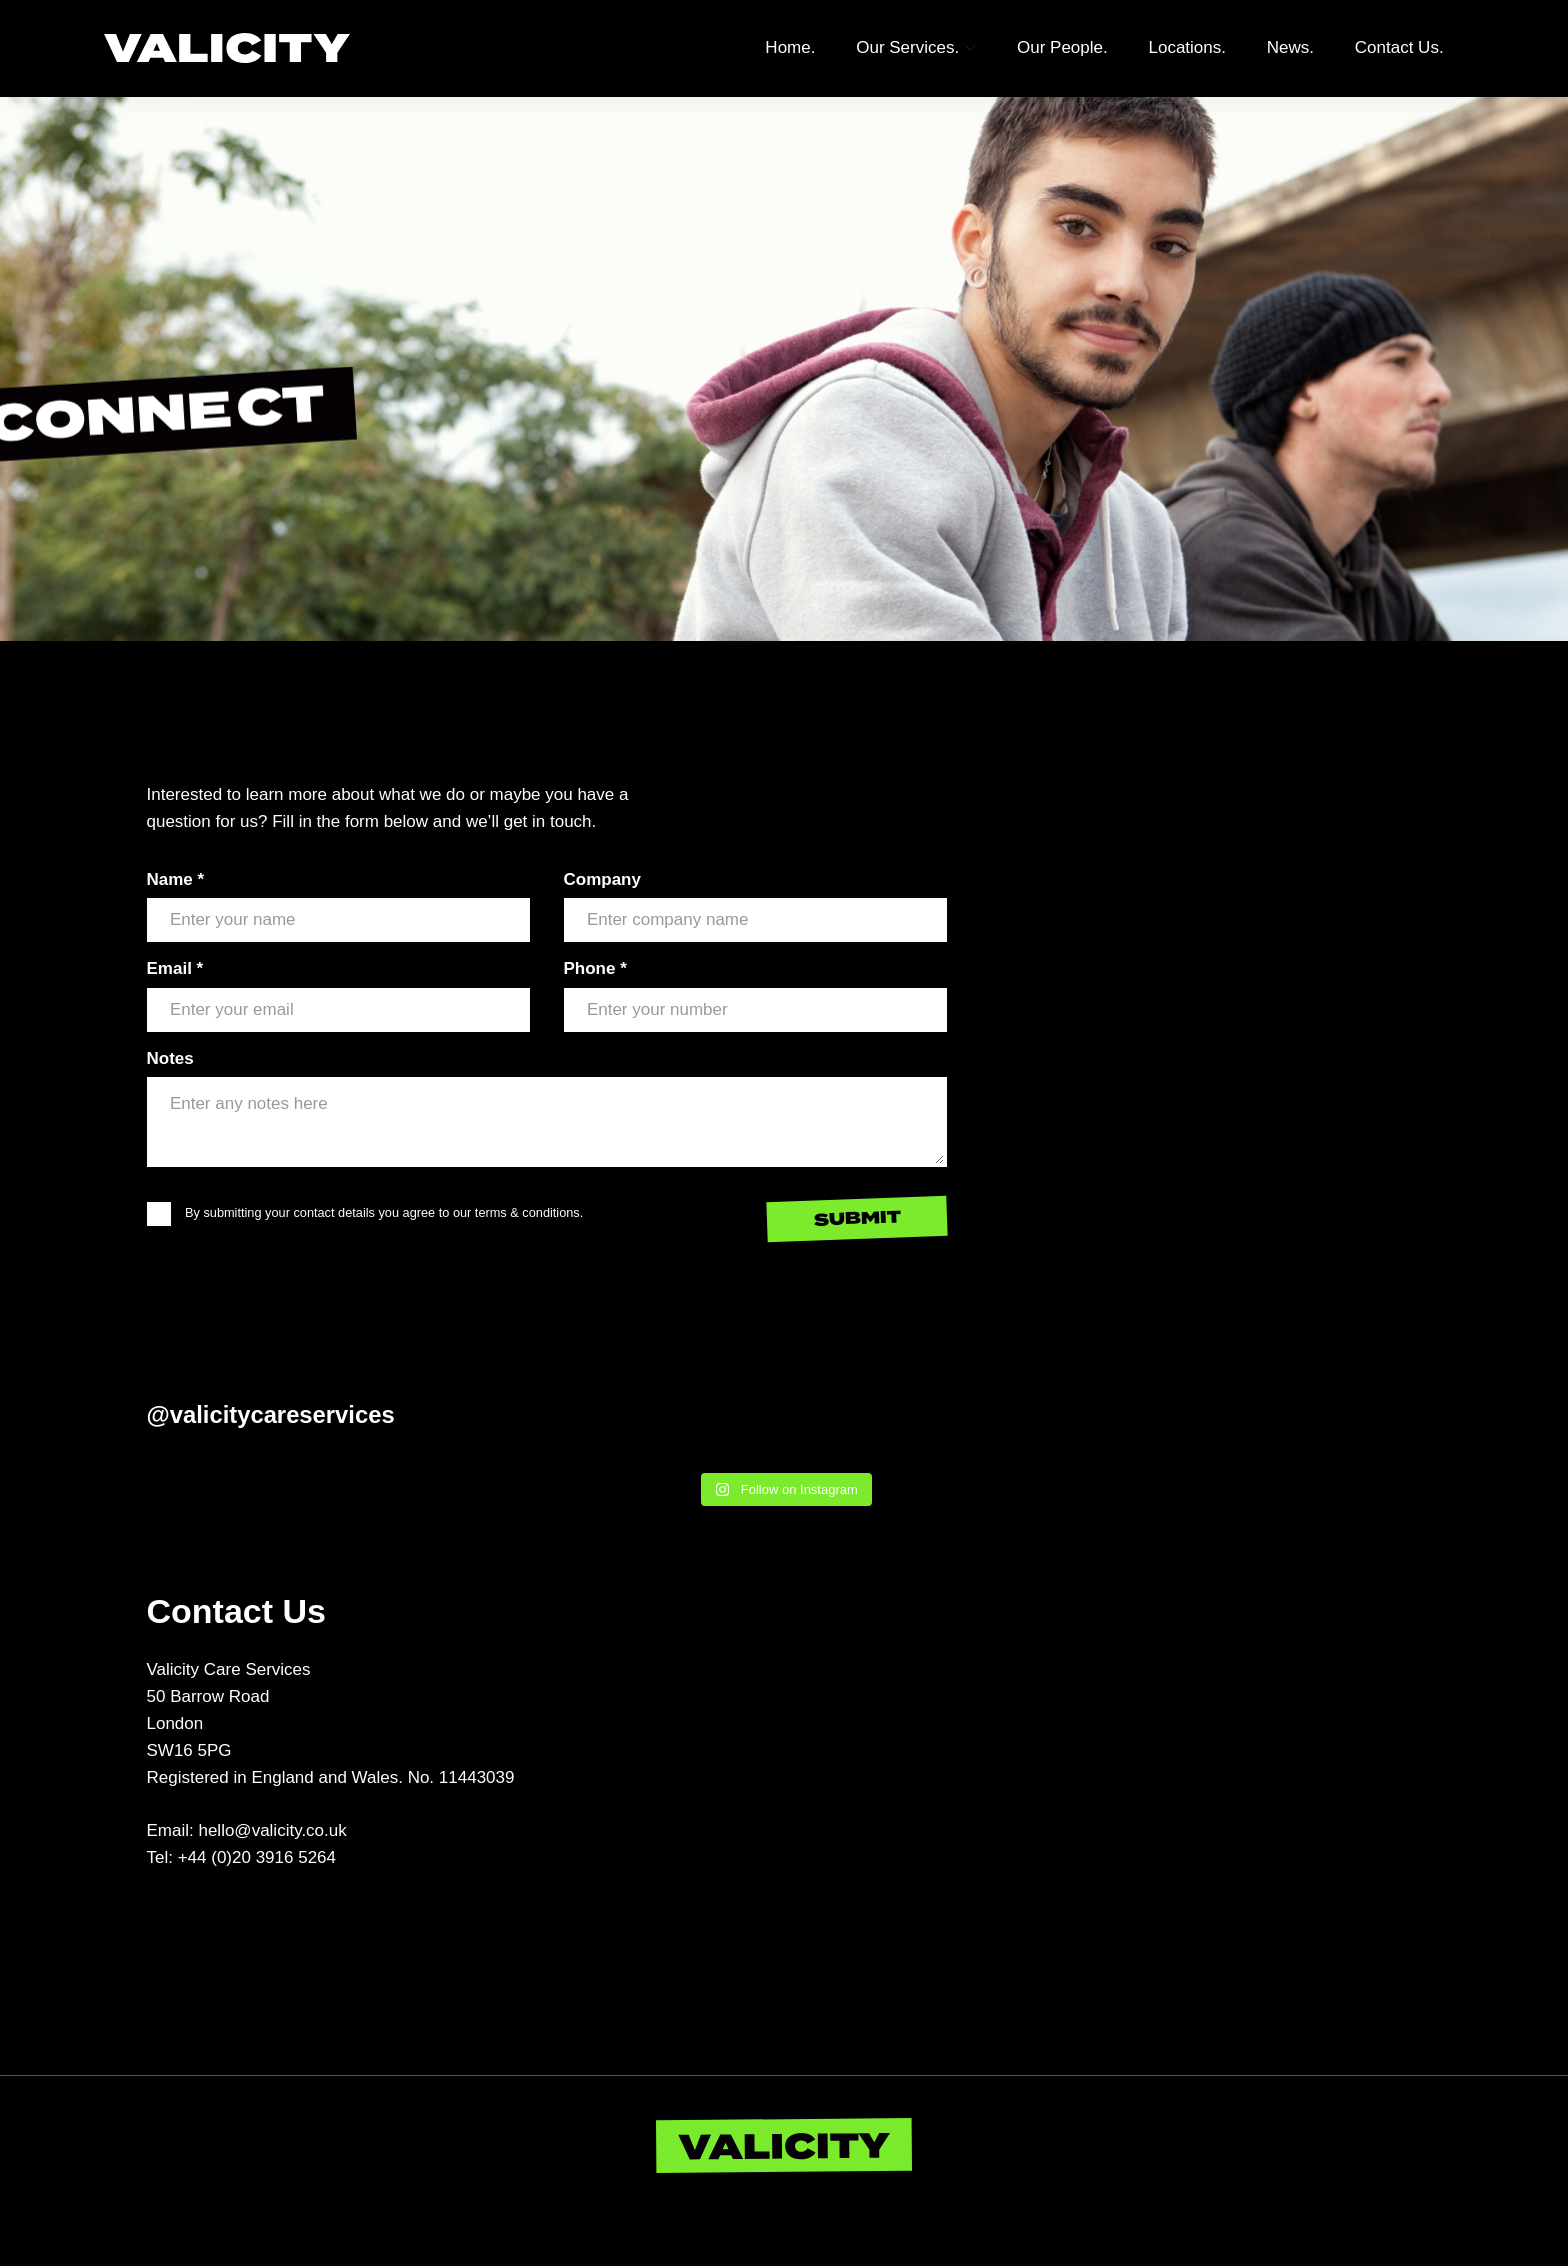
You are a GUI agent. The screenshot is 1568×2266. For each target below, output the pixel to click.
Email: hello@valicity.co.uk (247, 1830)
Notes (170, 1058)
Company (602, 879)
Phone (595, 968)
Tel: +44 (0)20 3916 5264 (242, 1857)
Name (176, 879)
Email (175, 968)
